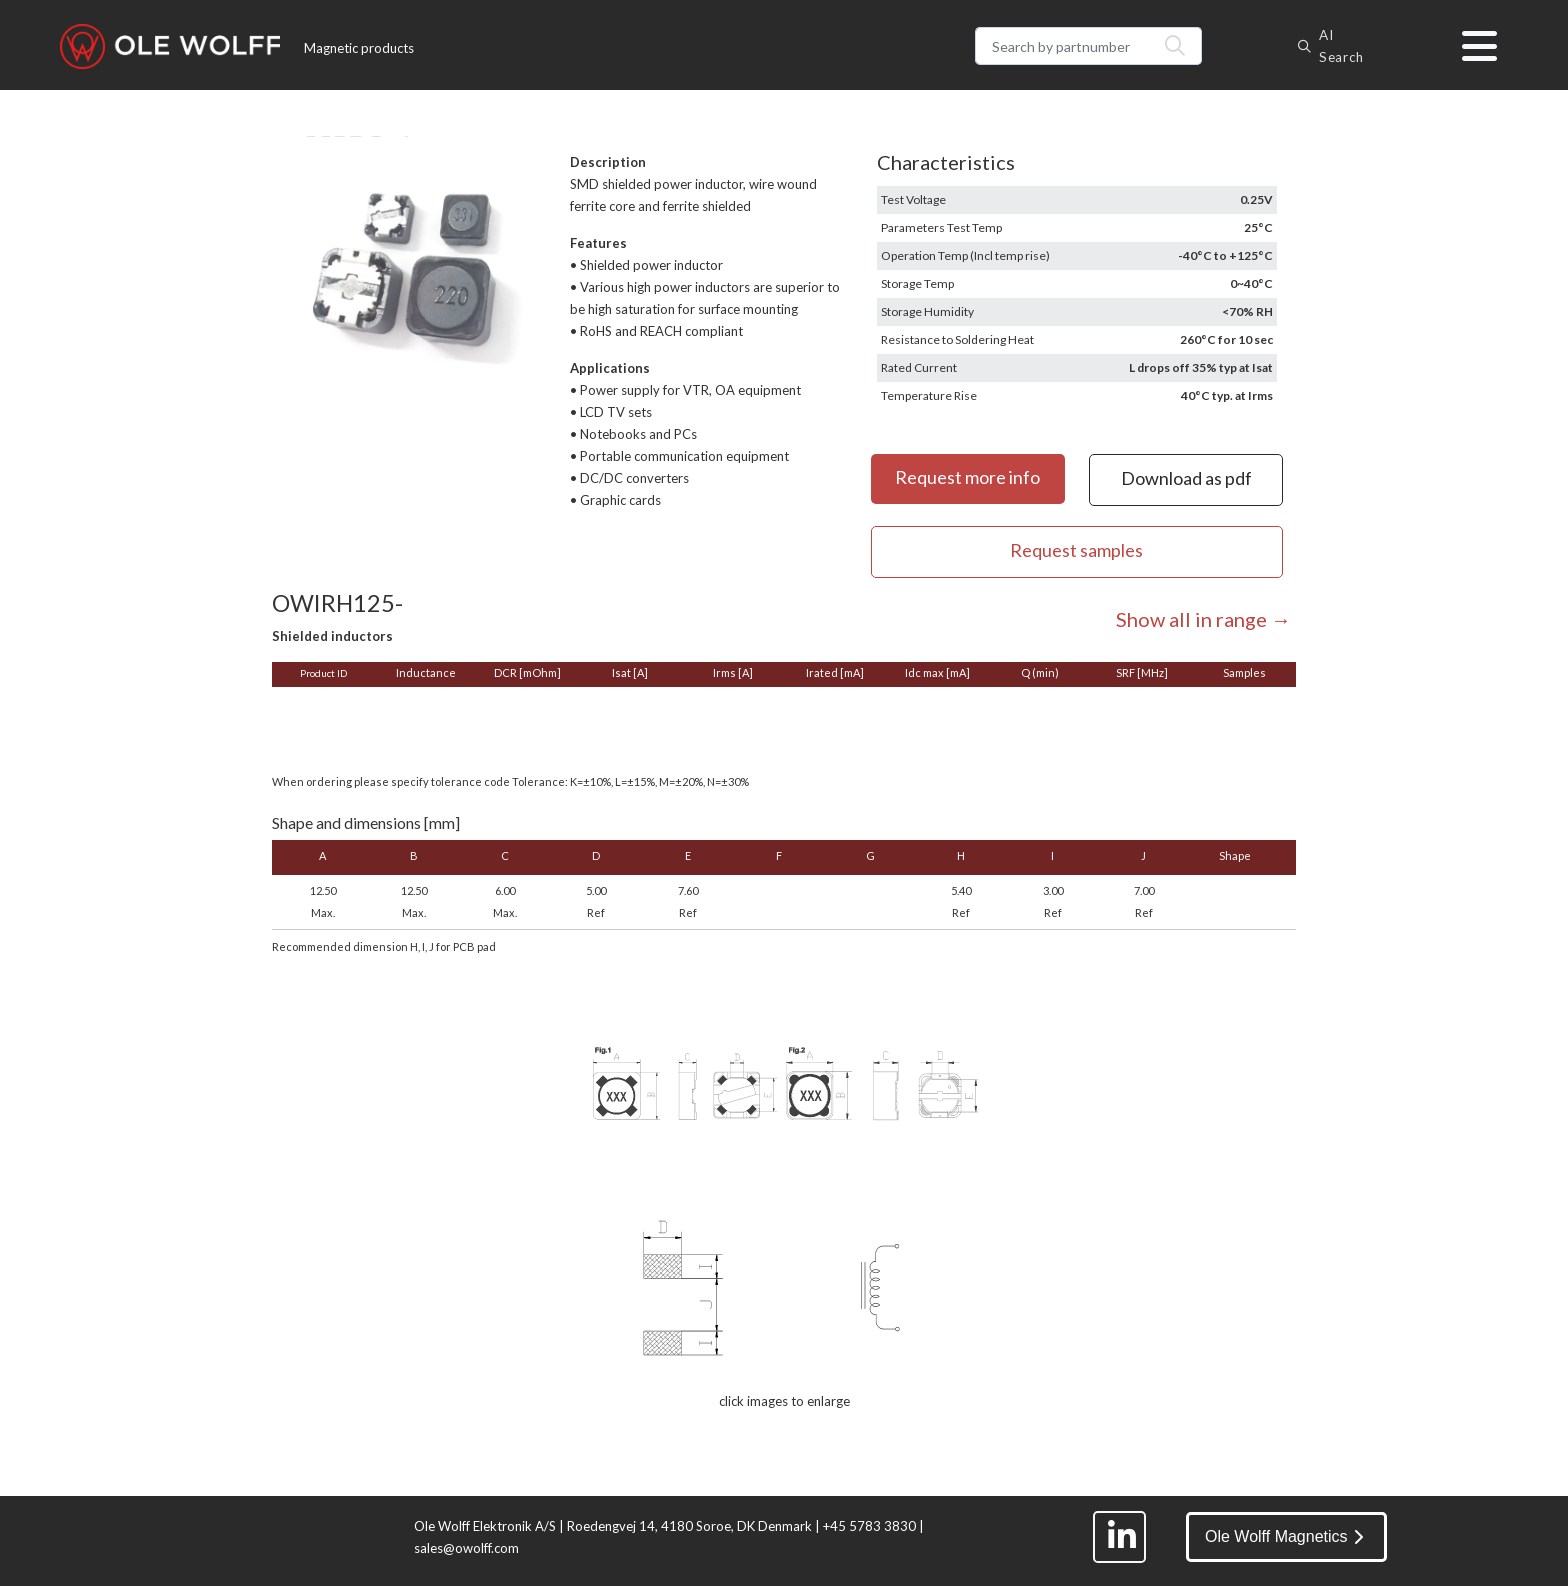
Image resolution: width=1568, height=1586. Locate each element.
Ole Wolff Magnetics (1284, 1536)
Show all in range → (1203, 619)
